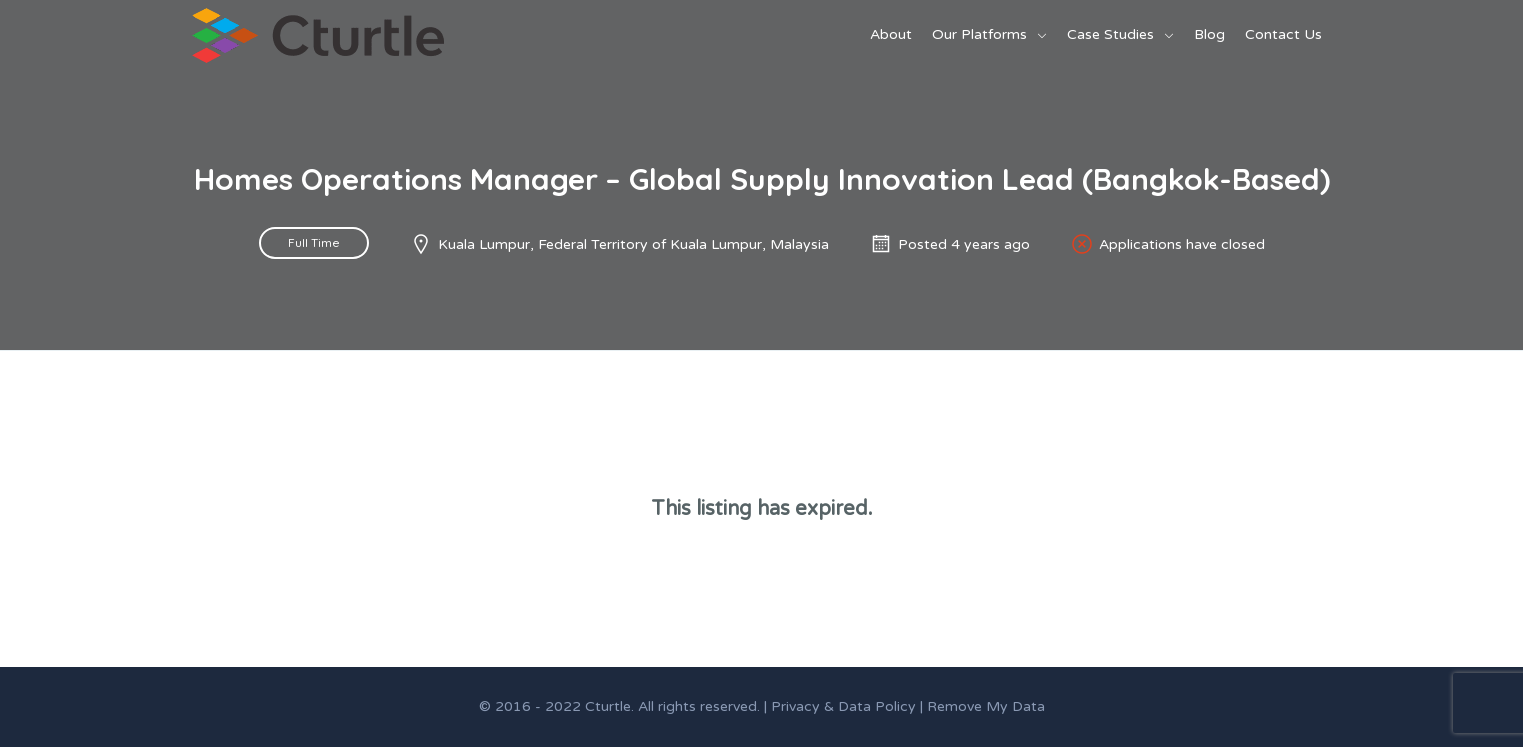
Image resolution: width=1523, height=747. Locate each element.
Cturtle (608, 706)
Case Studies (1110, 34)
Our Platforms (979, 34)
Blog (1209, 34)
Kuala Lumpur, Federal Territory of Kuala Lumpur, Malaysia (633, 244)
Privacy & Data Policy (843, 706)
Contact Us (1283, 34)
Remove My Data (986, 706)
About (891, 34)
